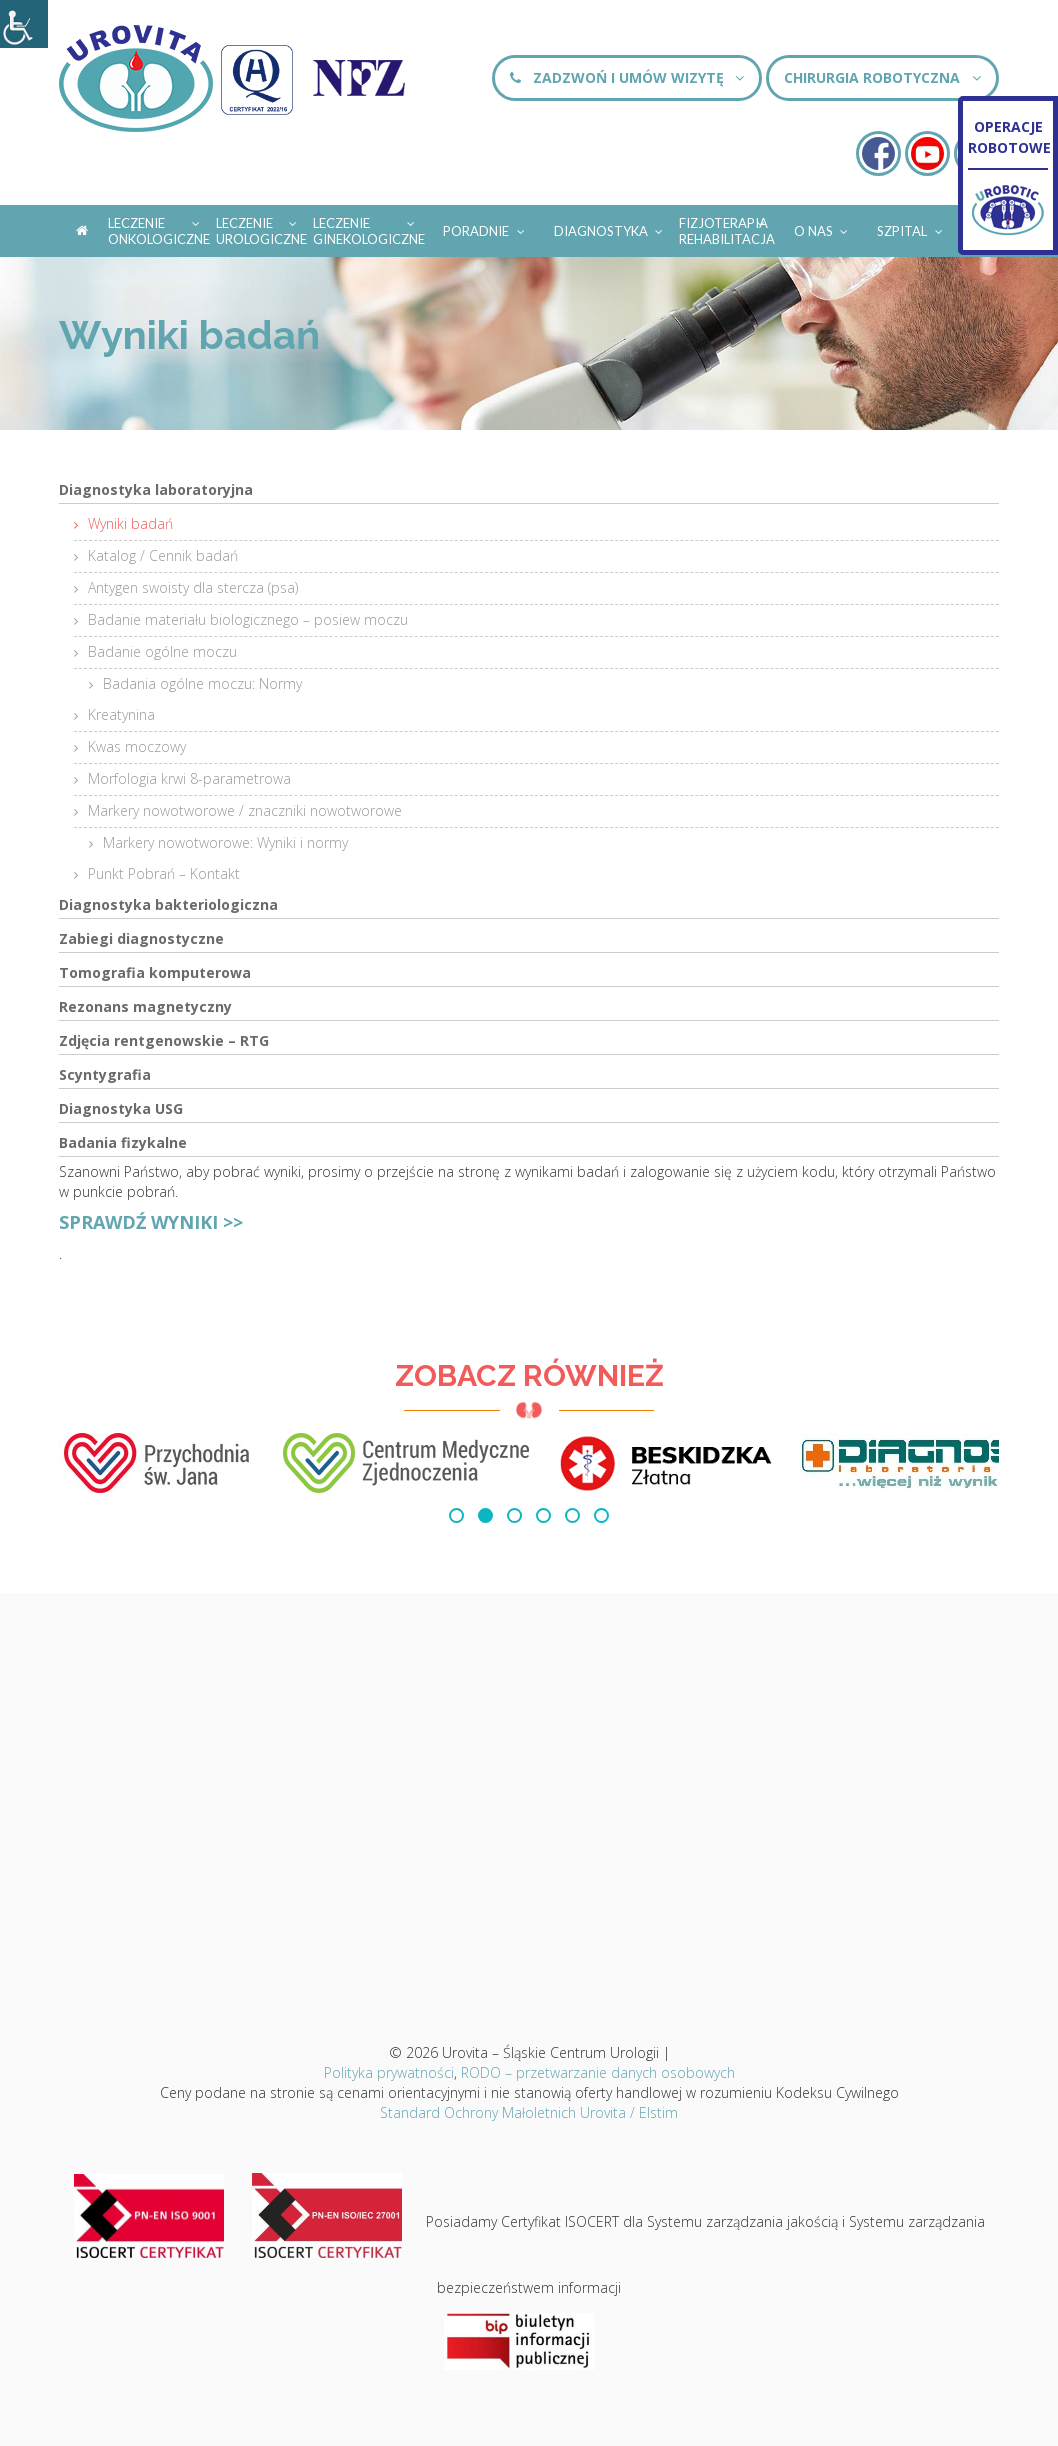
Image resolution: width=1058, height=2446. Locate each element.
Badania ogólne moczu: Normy (202, 683)
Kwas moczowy (137, 746)
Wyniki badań (130, 523)
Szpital (911, 227)
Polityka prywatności (389, 2072)
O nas (822, 227)
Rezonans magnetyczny (145, 1006)
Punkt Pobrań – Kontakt (164, 873)
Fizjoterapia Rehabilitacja (727, 231)
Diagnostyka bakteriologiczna (168, 904)
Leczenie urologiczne (261, 231)
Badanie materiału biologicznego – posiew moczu (248, 619)
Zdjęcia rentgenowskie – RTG (164, 1040)
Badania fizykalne (123, 1142)
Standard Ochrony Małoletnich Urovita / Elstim (529, 2112)
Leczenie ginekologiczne (369, 231)
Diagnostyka (610, 227)
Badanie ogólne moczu (162, 651)
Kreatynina (121, 714)
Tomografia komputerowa (155, 972)
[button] (456, 1515)
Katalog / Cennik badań (163, 555)
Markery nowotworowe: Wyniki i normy (225, 842)
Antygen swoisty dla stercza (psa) (193, 587)
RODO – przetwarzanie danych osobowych (598, 2072)
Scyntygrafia (105, 1074)
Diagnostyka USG (121, 1108)
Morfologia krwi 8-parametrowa (189, 778)
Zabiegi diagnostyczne (141, 938)
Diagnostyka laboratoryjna (156, 489)
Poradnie (485, 227)
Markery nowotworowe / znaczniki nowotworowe (245, 810)
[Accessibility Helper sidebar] (24, 24)
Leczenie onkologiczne (159, 231)
